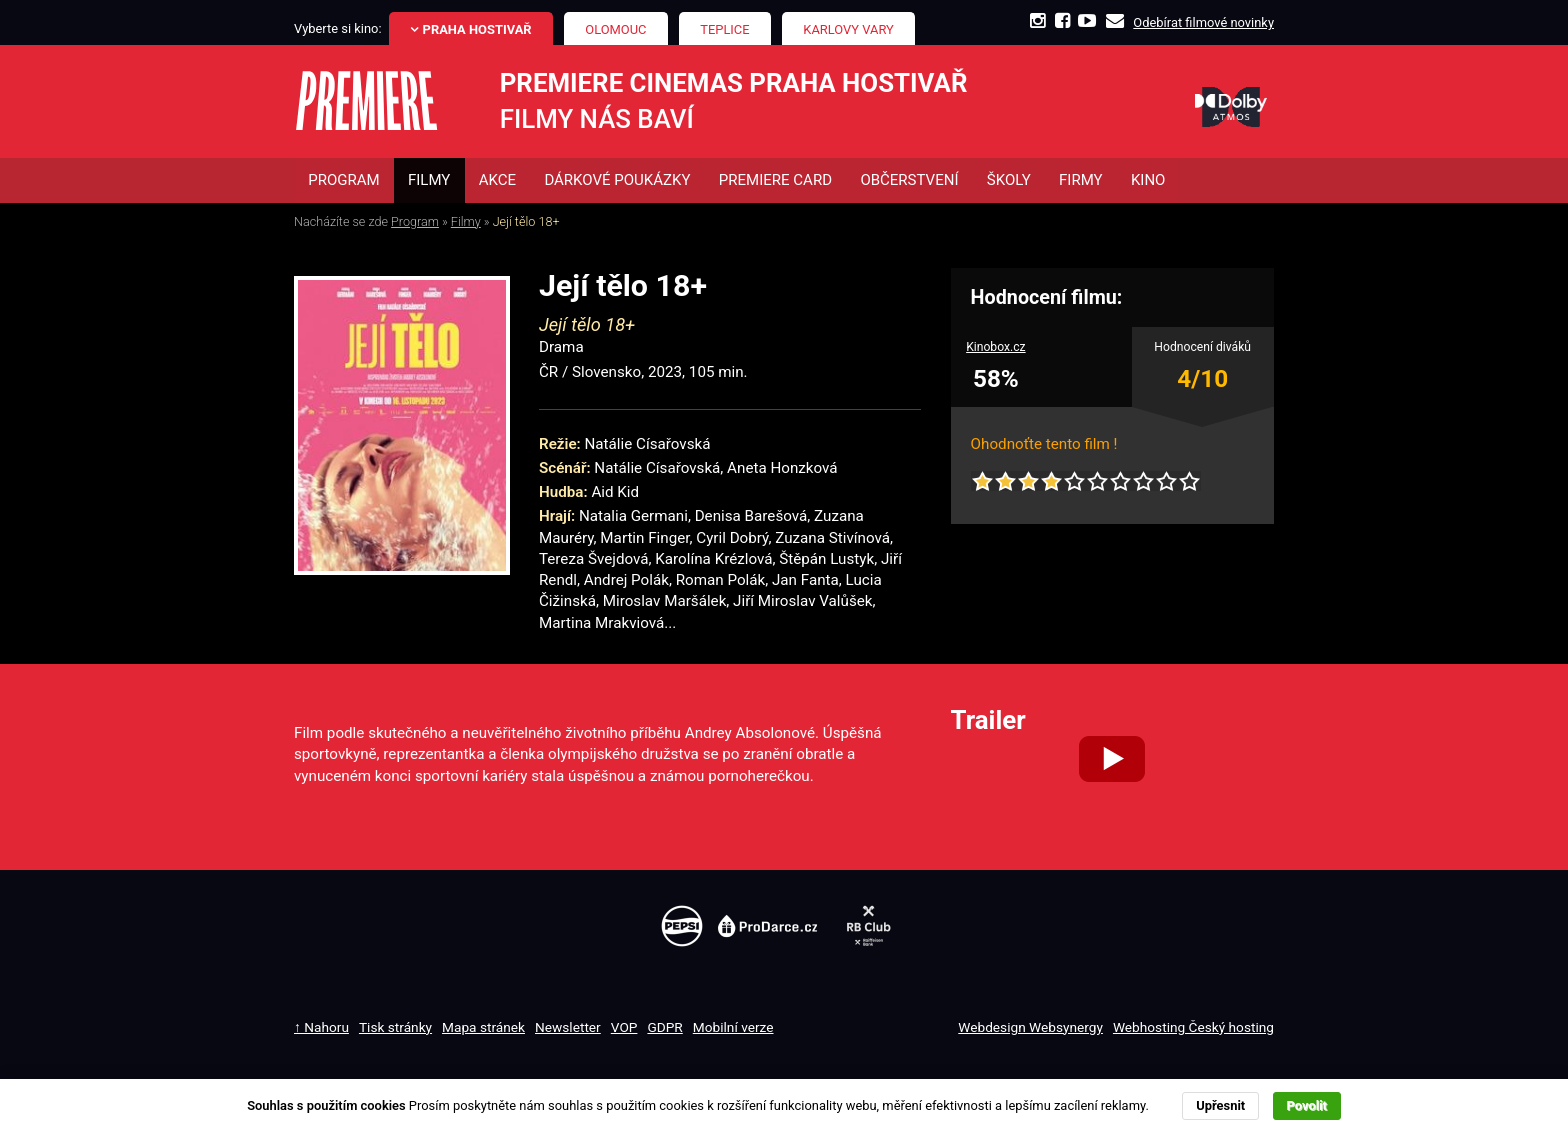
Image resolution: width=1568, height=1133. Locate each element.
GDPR (664, 1027)
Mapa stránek (483, 1027)
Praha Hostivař (477, 29)
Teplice (724, 29)
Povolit (1307, 1105)
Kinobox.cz (996, 348)
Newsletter (568, 1027)
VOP (624, 1027)
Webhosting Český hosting (1193, 1027)
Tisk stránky (395, 1027)
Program (415, 221)
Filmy (466, 221)
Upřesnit (1220, 1105)
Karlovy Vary (848, 29)
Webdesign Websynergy (1030, 1027)
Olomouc (615, 29)
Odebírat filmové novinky (1203, 22)
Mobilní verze (733, 1027)
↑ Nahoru (321, 1027)
